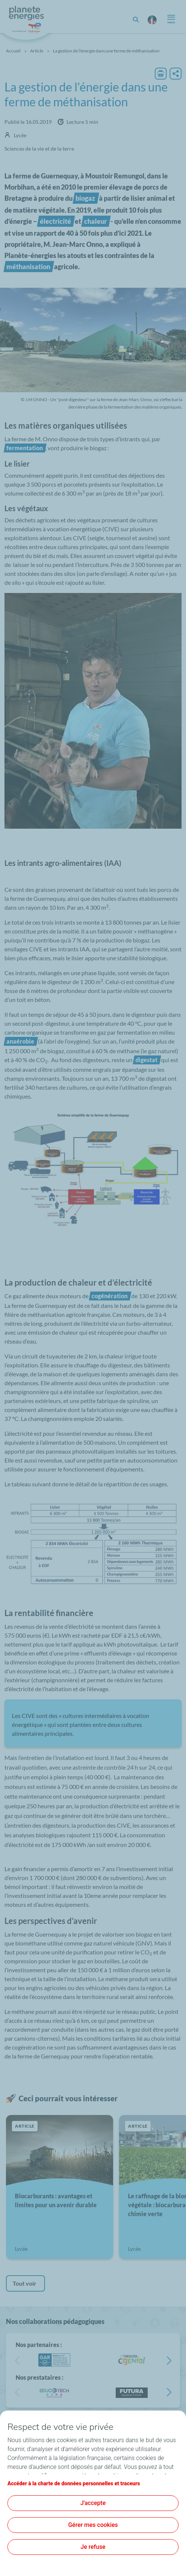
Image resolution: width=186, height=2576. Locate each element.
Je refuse (93, 2546)
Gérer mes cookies (93, 2524)
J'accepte (93, 2502)
